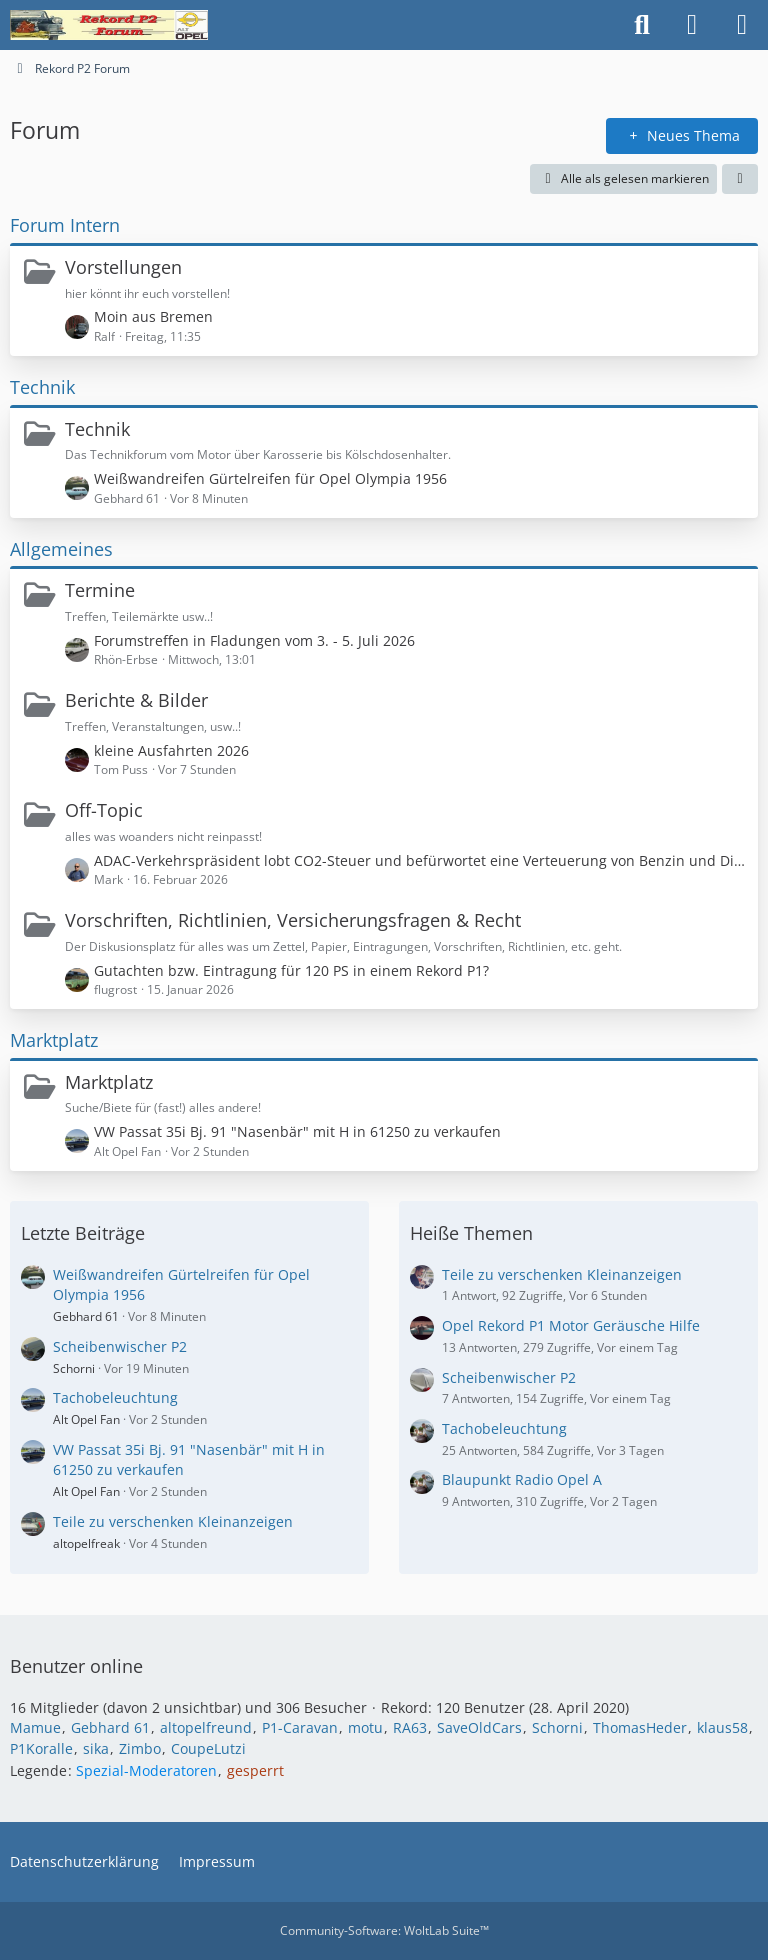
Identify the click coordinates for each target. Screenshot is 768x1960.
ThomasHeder (640, 1727)
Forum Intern (65, 225)
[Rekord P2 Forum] (109, 25)
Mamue (35, 1727)
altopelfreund (206, 1727)
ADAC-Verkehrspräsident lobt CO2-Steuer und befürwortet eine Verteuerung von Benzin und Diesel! (421, 860)
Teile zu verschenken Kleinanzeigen (173, 1521)
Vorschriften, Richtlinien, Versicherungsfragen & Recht (293, 920)
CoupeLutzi (208, 1748)
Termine (100, 590)
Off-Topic (104, 810)
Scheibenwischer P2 (120, 1346)
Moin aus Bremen (153, 316)
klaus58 (722, 1727)
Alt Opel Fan (86, 1419)
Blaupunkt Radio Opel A (522, 1479)
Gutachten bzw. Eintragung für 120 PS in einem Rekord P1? (291, 970)
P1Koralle (41, 1748)
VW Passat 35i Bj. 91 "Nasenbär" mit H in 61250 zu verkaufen (297, 1131)
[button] (740, 179)
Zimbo (140, 1748)
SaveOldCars (479, 1727)
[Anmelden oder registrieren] (692, 25)
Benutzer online (76, 1666)
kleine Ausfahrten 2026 (171, 750)
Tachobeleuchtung (115, 1397)
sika (96, 1748)
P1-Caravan (300, 1727)
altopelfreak (86, 1543)
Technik (42, 387)
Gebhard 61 (86, 1316)
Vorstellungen (123, 267)
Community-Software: (384, 1930)
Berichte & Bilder (136, 700)
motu (365, 1727)
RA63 (410, 1727)
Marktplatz (54, 1040)
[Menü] (742, 25)
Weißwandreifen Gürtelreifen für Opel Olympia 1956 (270, 478)
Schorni (74, 1368)
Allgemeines (61, 549)
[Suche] (642, 25)
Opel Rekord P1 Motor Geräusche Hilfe (571, 1325)
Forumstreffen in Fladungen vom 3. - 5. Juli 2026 (254, 640)
